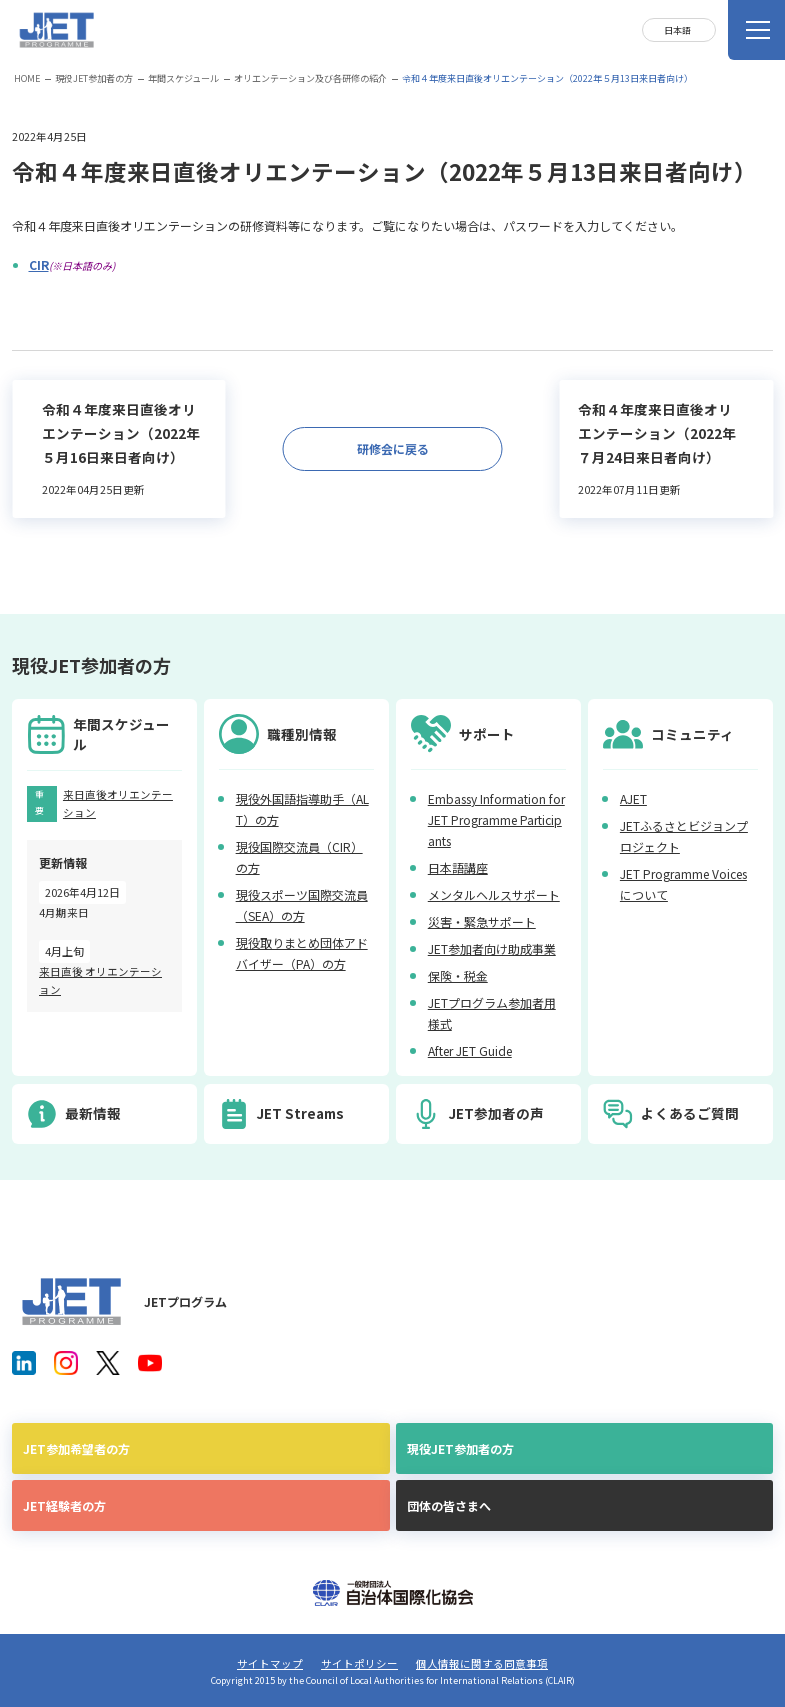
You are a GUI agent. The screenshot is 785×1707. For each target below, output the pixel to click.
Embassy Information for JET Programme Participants (496, 819)
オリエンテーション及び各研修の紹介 (310, 78)
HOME (27, 78)
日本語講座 (458, 867)
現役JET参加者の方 (94, 78)
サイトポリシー (359, 1663)
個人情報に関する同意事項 (482, 1663)
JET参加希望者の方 (76, 1448)
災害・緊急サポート (482, 921)
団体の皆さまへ (449, 1505)
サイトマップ (270, 1663)
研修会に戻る (393, 448)
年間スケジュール (183, 78)
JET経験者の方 (64, 1505)
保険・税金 (458, 975)
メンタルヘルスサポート (494, 894)
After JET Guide (470, 1050)
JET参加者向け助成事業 (492, 948)
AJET (633, 798)
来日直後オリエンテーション (118, 803)
